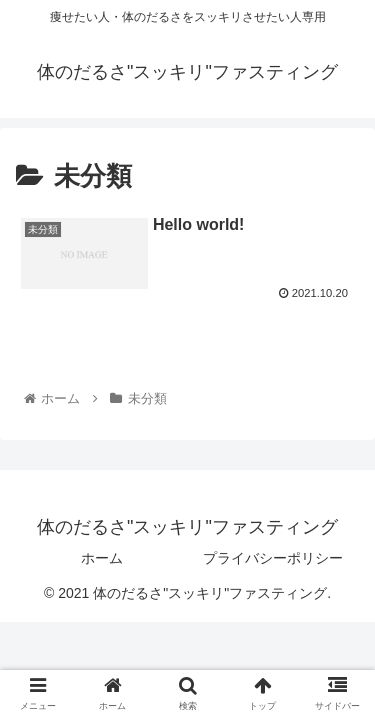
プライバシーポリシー (273, 558)
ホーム (102, 558)
